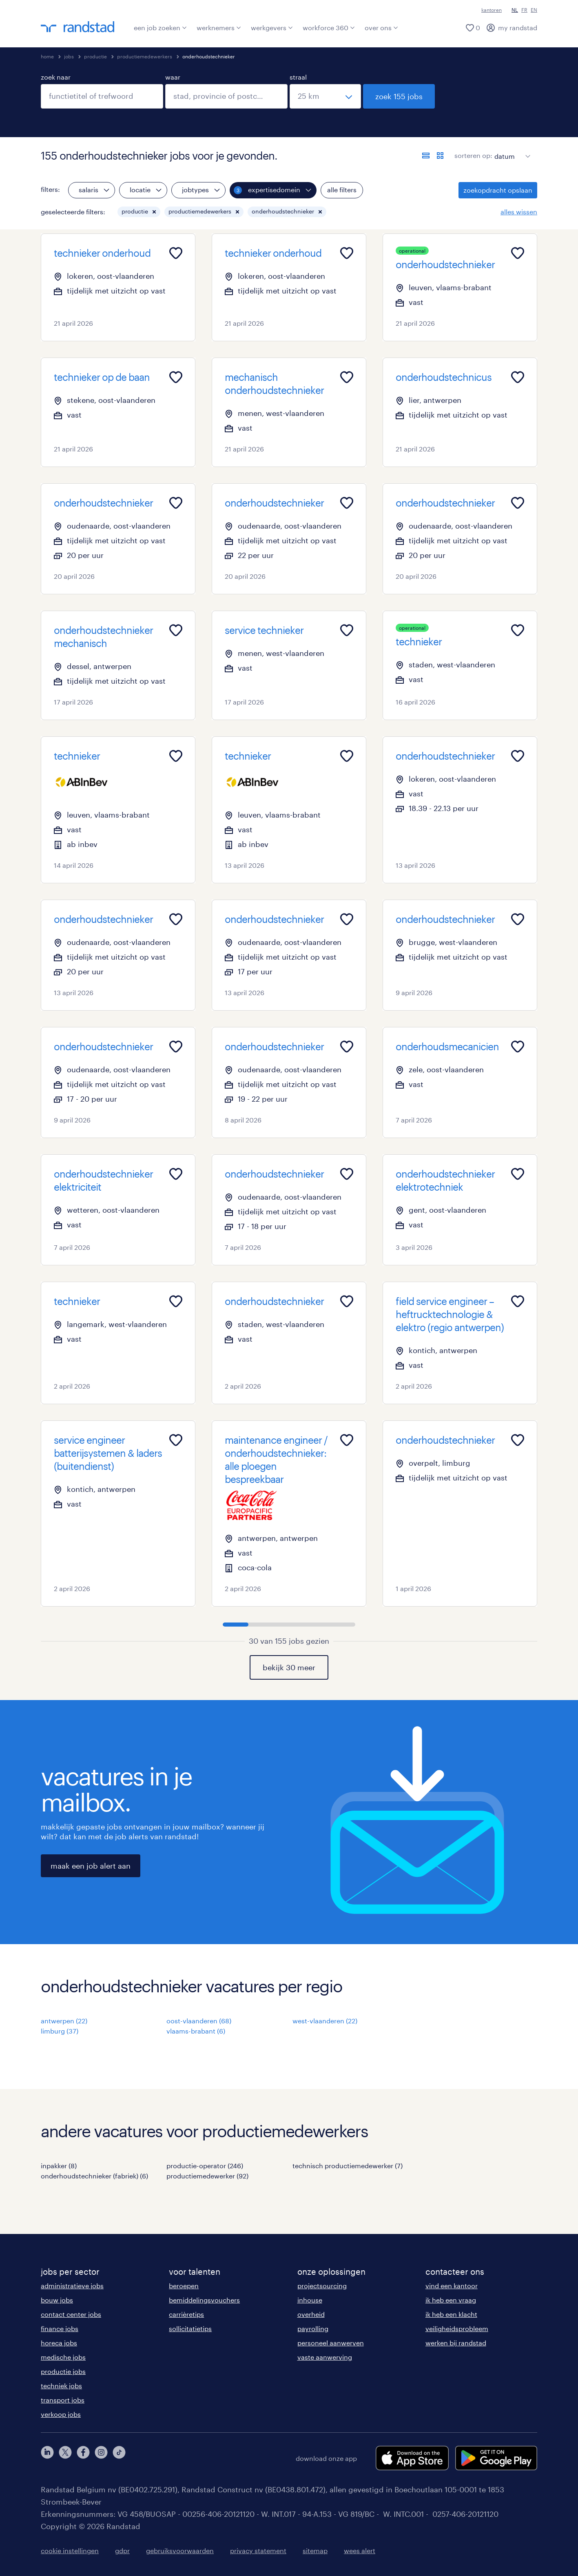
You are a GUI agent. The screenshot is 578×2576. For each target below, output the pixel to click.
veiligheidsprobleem (456, 2328)
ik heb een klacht (451, 2314)
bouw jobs (57, 2300)
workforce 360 (329, 27)
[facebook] (83, 2458)
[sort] (510, 150)
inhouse (309, 2300)
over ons (381, 27)
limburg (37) (59, 2031)
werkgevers (272, 27)
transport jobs (62, 2400)
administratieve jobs (72, 2285)
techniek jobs (61, 2385)
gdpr (122, 2550)
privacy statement (258, 2550)
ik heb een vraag (450, 2300)
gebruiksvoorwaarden (180, 2550)
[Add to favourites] (176, 253)
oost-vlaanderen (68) (198, 2021)
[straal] (325, 96)
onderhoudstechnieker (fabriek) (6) (94, 2176)
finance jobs (59, 2328)
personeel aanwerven (330, 2343)
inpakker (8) (59, 2165)
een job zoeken (160, 27)
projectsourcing (322, 2285)
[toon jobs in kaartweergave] (440, 155)
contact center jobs (71, 2314)
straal (298, 77)
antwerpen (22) (64, 2021)
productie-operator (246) (204, 2165)
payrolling (312, 2328)
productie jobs (63, 2371)
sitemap (315, 2550)
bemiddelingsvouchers (204, 2300)
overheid (311, 2314)
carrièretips (186, 2314)
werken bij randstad (455, 2343)
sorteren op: (473, 155)
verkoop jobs (61, 2414)
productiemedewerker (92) (207, 2176)
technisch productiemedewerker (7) (347, 2165)
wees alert (359, 2550)
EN (534, 10)
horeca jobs (59, 2343)
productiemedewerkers (144, 56)
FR (524, 10)
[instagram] (101, 2458)
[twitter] (65, 2458)
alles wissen (518, 212)
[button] (154, 212)
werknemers (219, 27)
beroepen (184, 2285)
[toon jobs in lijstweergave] (426, 155)
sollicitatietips (190, 2328)
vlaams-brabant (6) (195, 2031)
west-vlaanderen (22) (324, 2021)
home (47, 56)
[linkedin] (47, 2458)
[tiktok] (119, 2458)
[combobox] (102, 96)
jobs (69, 56)
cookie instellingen (70, 2550)
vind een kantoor (451, 2285)
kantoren (491, 10)
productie (95, 56)
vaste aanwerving (324, 2357)
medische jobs (63, 2357)
